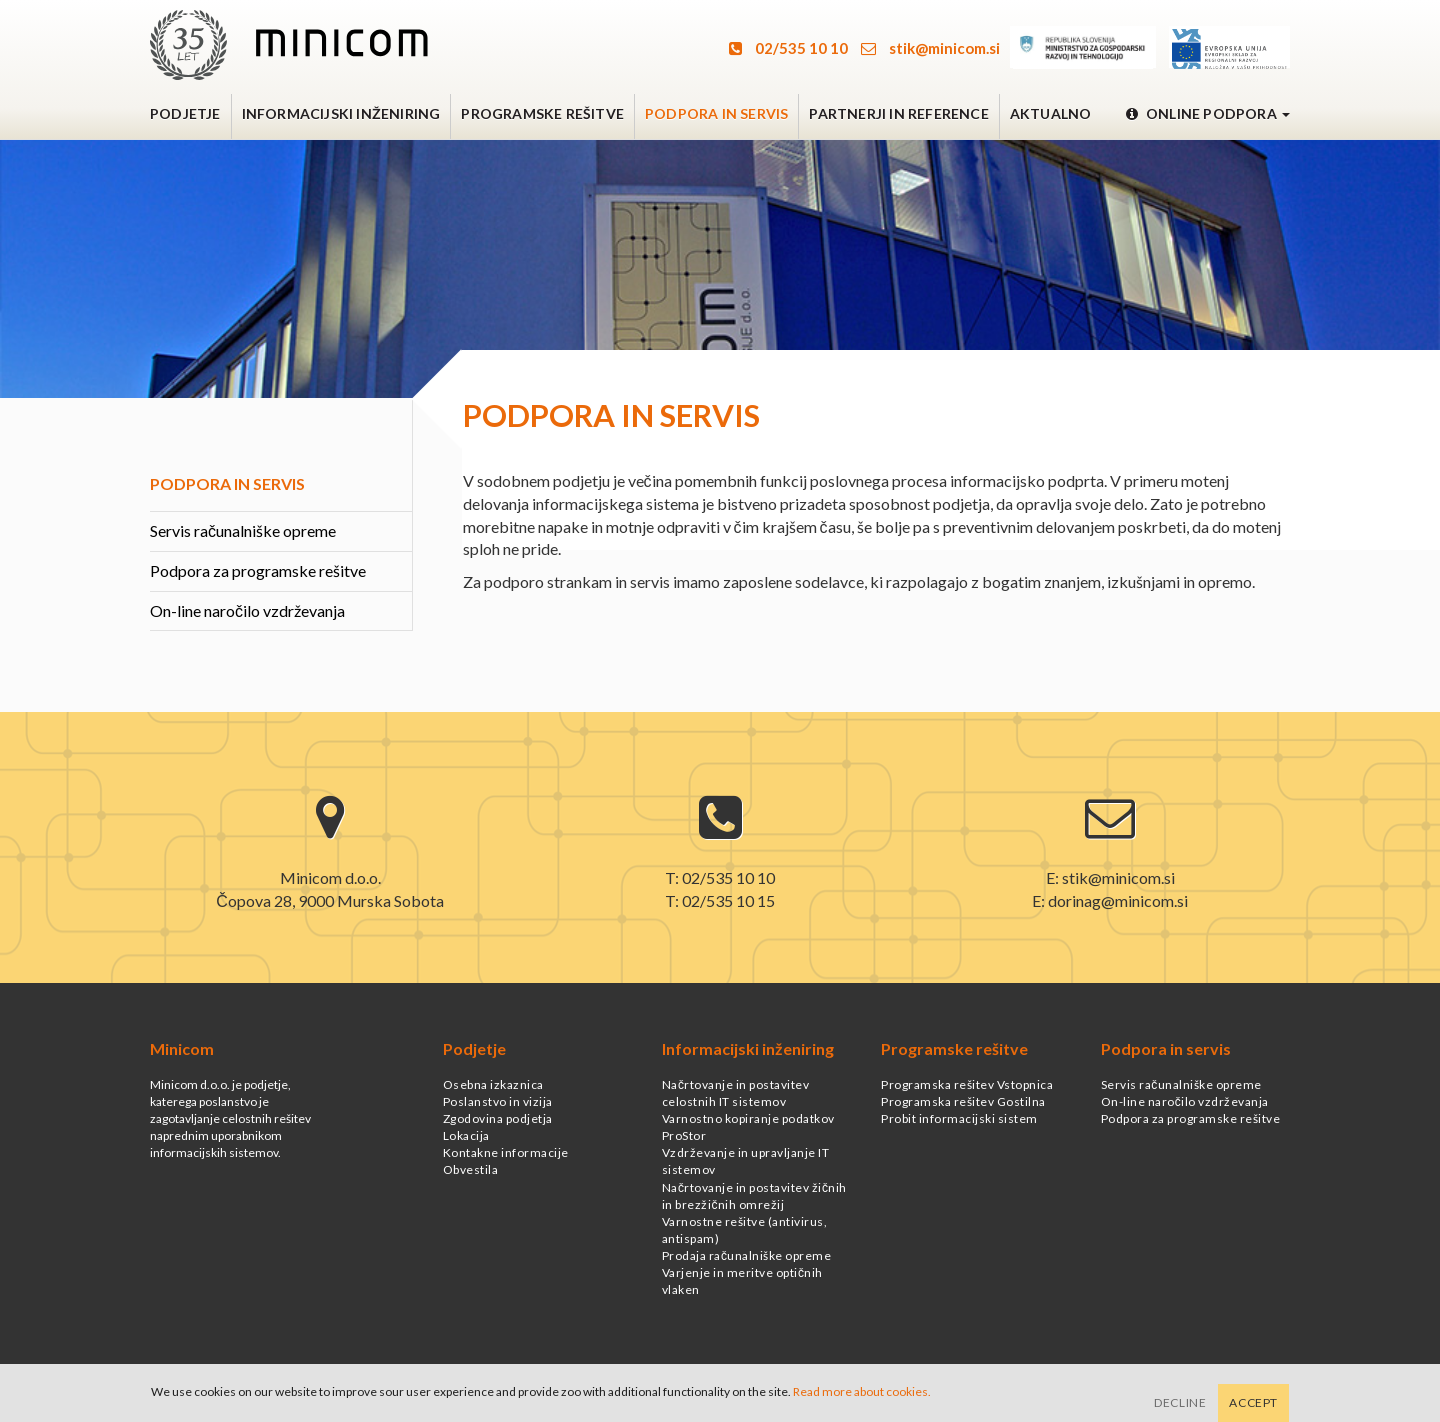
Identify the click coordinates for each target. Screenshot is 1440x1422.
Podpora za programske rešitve (258, 570)
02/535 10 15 (728, 900)
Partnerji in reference (898, 113)
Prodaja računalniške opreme (747, 1255)
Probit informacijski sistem (959, 1118)
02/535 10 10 (788, 48)
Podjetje (185, 113)
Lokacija (466, 1135)
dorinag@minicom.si (1118, 900)
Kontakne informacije (506, 1152)
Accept (1253, 1402)
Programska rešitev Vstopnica (967, 1084)
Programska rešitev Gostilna (963, 1101)
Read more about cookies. (862, 1391)
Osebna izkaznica (493, 1084)
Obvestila (471, 1169)
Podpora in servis (716, 113)
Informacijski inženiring (341, 113)
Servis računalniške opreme (243, 530)
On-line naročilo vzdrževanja (247, 610)
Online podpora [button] (1208, 113)
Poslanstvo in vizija (498, 1101)
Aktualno (1051, 113)
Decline (1180, 1402)
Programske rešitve (542, 113)
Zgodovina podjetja (498, 1118)
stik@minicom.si (930, 48)
